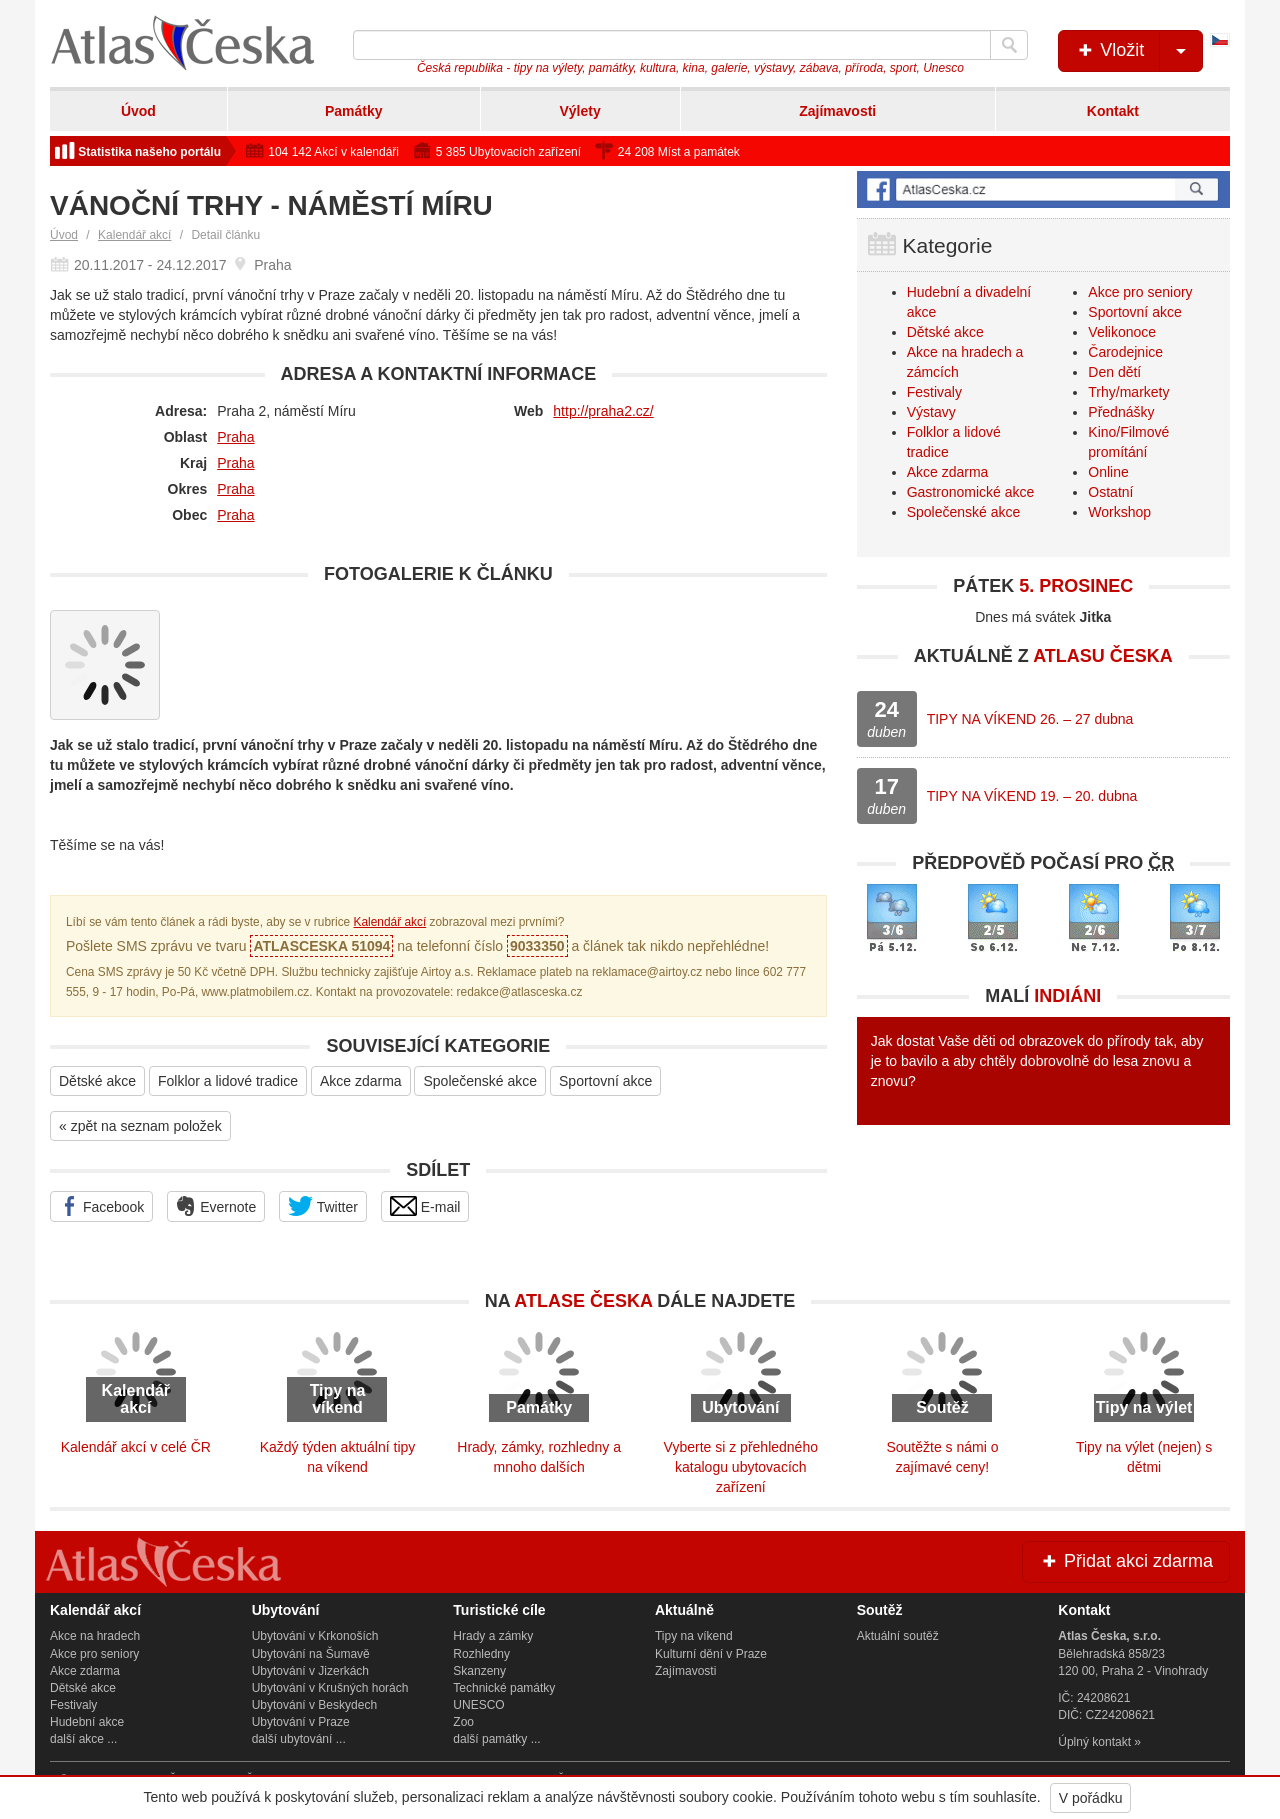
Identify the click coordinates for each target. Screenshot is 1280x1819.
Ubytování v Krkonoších (315, 1636)
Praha (235, 437)
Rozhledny (481, 1654)
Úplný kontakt (1094, 1742)
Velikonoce (1122, 332)
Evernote (216, 1206)
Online (1108, 472)
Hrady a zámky (493, 1636)
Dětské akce (97, 1081)
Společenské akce (480, 1081)
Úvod (138, 111)
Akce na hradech (95, 1636)
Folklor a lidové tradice (228, 1081)
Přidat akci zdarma (1126, 1561)
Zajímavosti (837, 111)
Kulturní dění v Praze (711, 1654)
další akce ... (83, 1739)
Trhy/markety (1128, 392)
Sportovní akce (605, 1081)
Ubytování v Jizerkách (310, 1671)
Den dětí (1114, 372)
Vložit (1138, 51)
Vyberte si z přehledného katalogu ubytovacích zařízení (741, 1467)
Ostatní (1110, 492)
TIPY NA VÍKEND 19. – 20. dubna (1032, 796)
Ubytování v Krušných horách (330, 1688)
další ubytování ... (299, 1739)
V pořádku (1091, 1798)
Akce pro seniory (1140, 292)
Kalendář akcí (134, 235)
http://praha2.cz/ (603, 411)
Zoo (463, 1722)
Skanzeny (479, 1671)
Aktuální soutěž (898, 1636)
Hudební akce (87, 1722)
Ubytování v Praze (301, 1722)
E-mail (425, 1206)
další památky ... (496, 1739)
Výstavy (931, 412)
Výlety (579, 111)
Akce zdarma (361, 1081)
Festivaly (934, 392)
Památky (354, 111)
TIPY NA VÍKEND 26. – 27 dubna (1030, 719)
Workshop (1119, 512)
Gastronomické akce (971, 492)
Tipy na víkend (694, 1636)
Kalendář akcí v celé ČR (136, 1447)
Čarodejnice (1125, 352)
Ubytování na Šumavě (311, 1654)
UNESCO (478, 1705)
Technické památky (504, 1688)
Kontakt (1113, 111)
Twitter (323, 1206)
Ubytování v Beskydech (314, 1705)
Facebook (101, 1206)
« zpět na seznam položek (140, 1126)
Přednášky (1121, 412)
